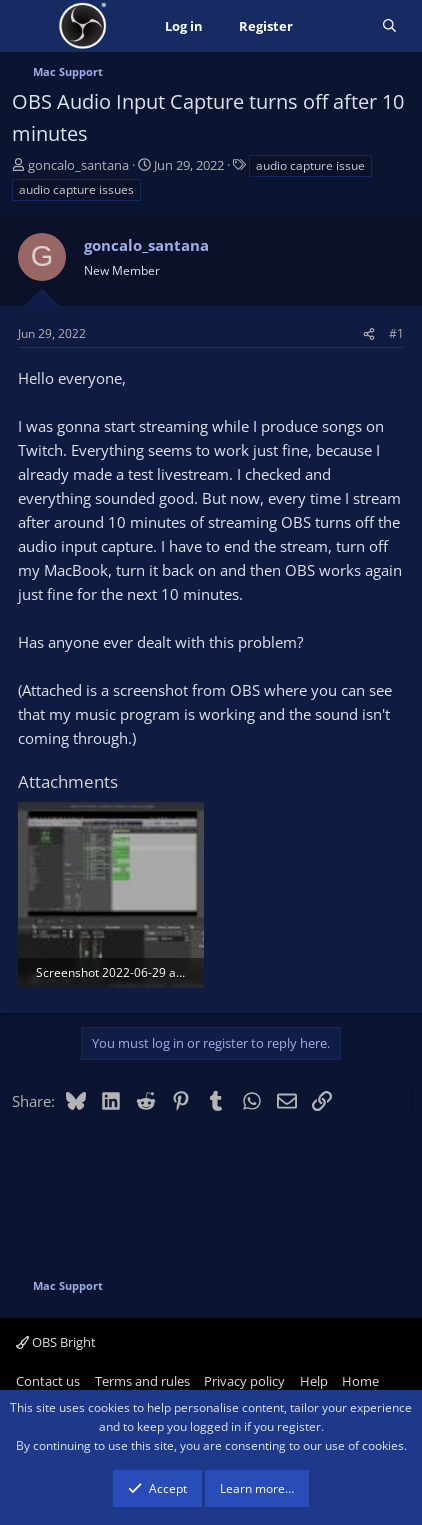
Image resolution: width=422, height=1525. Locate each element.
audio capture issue (310, 165)
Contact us (48, 1381)
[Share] (369, 333)
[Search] (389, 26)
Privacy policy (244, 1381)
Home (360, 1381)
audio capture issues (76, 189)
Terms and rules (142, 1381)
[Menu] (29, 26)
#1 (396, 333)
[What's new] (337, 26)
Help (314, 1381)
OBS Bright (56, 1342)
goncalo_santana (78, 165)
